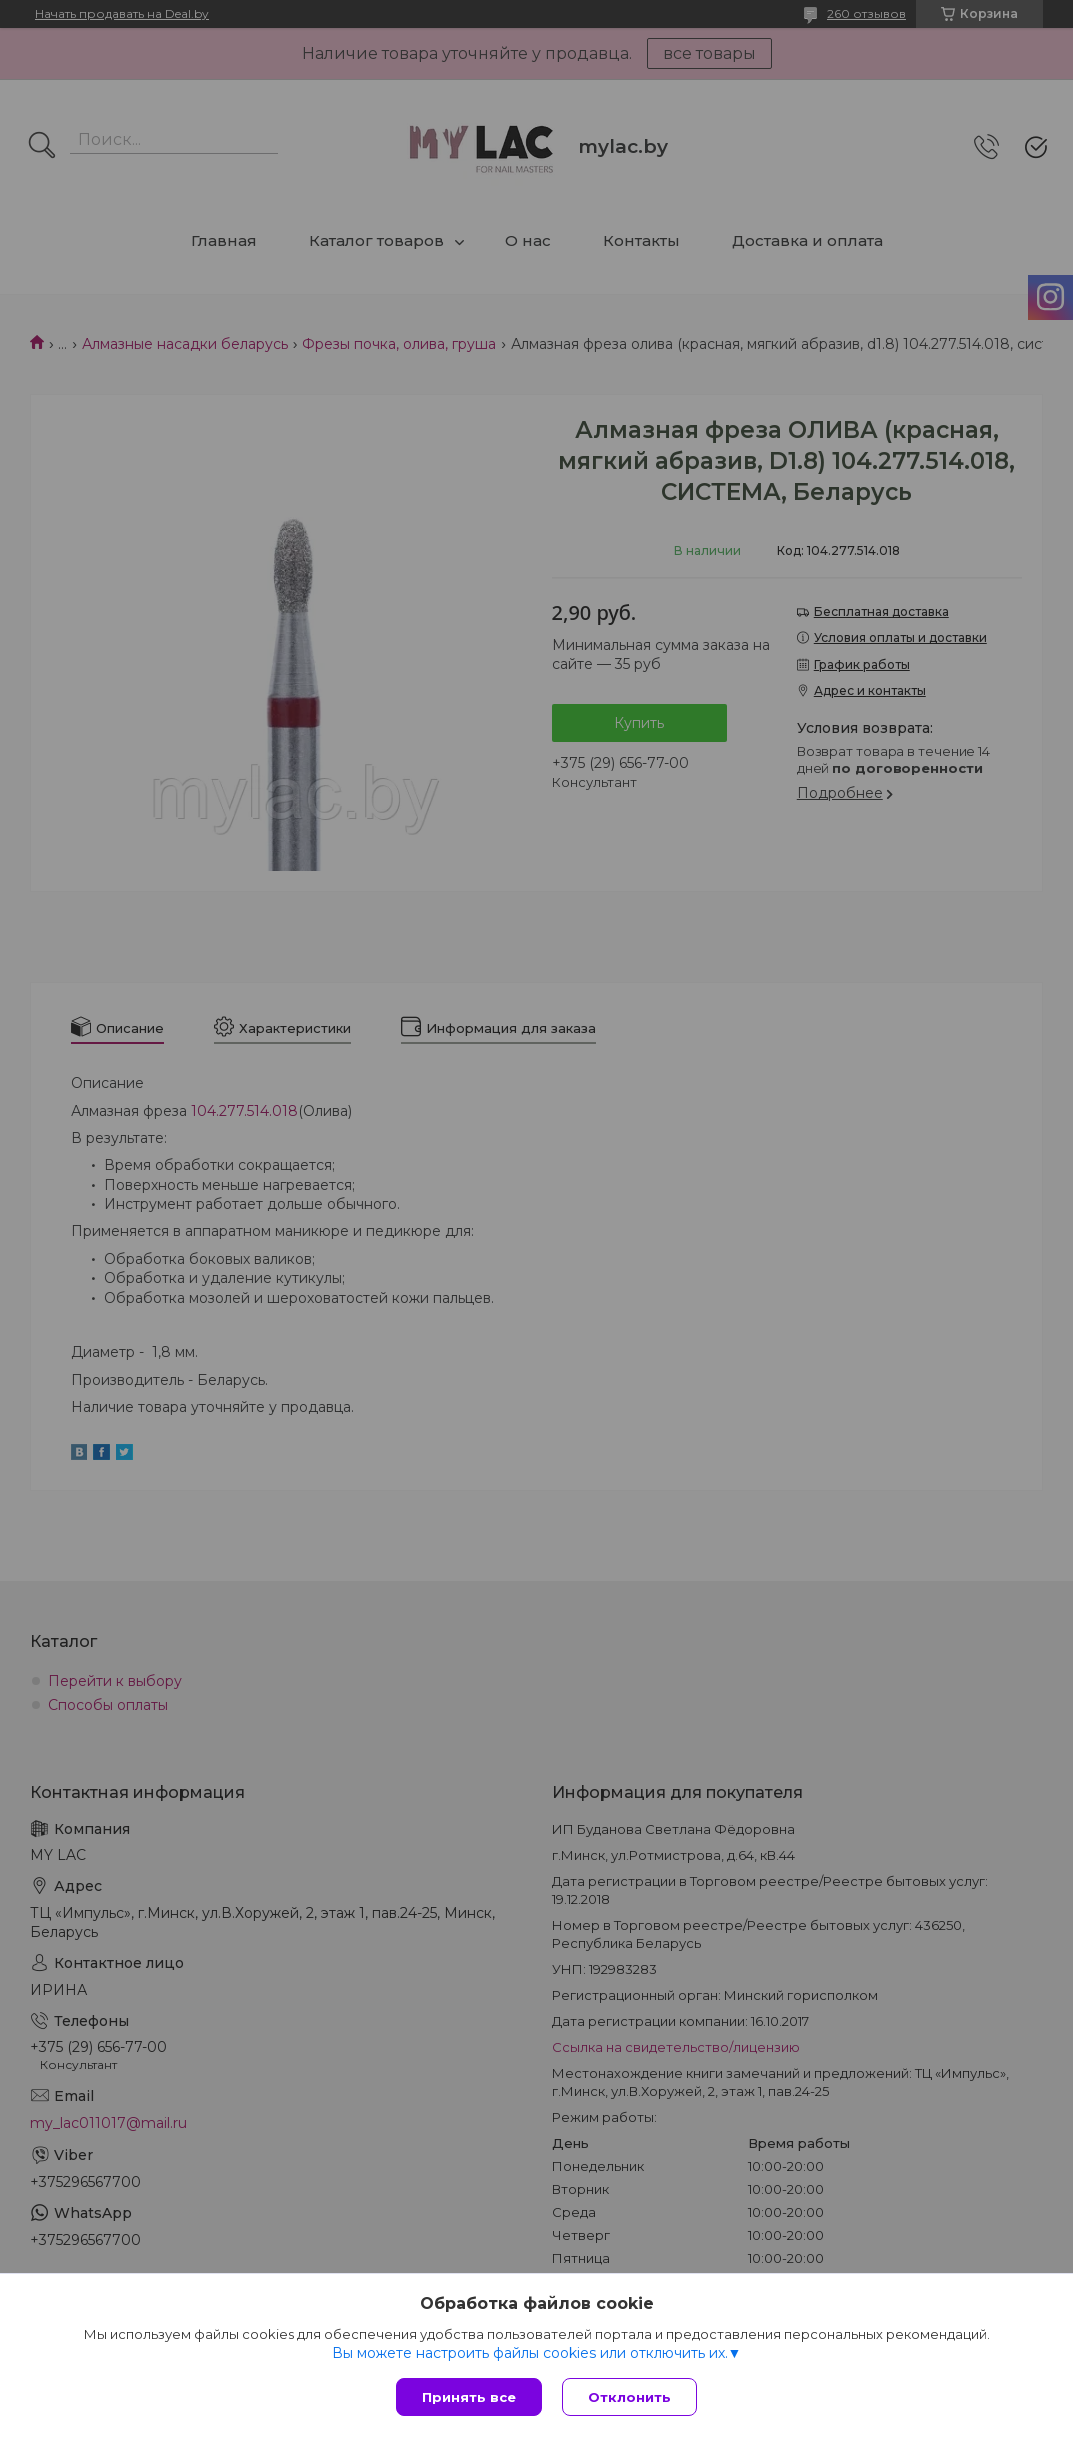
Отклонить (629, 2397)
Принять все (469, 2397)
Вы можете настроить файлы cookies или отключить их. (530, 2353)
